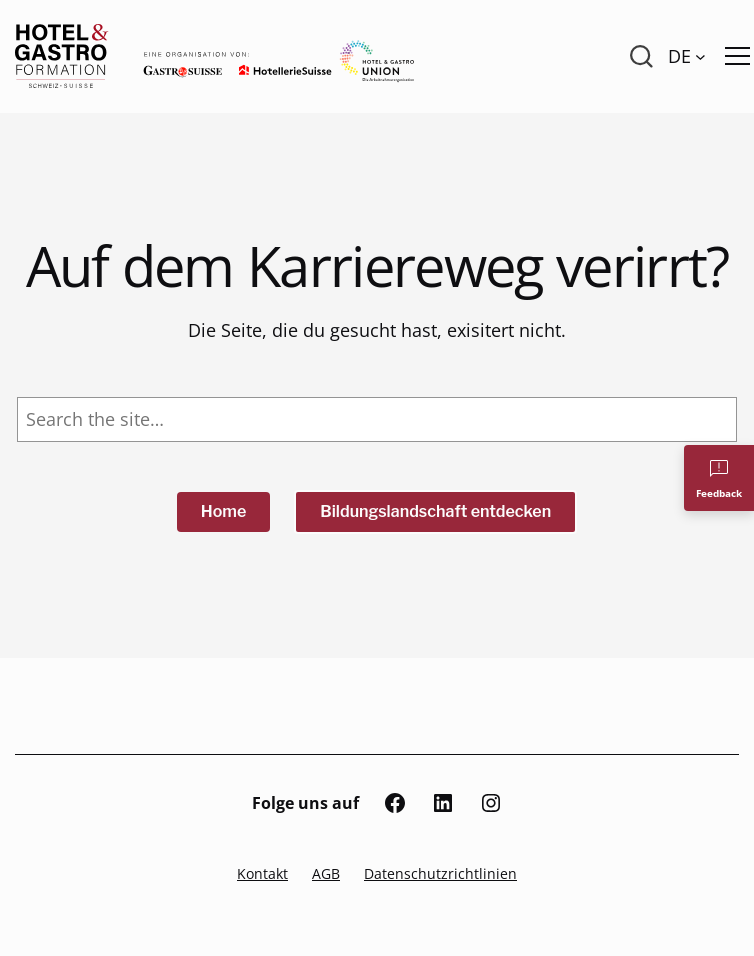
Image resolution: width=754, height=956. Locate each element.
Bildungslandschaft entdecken (435, 511)
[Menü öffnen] (737, 56)
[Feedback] (719, 478)
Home (224, 511)
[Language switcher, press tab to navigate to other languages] (687, 56)
